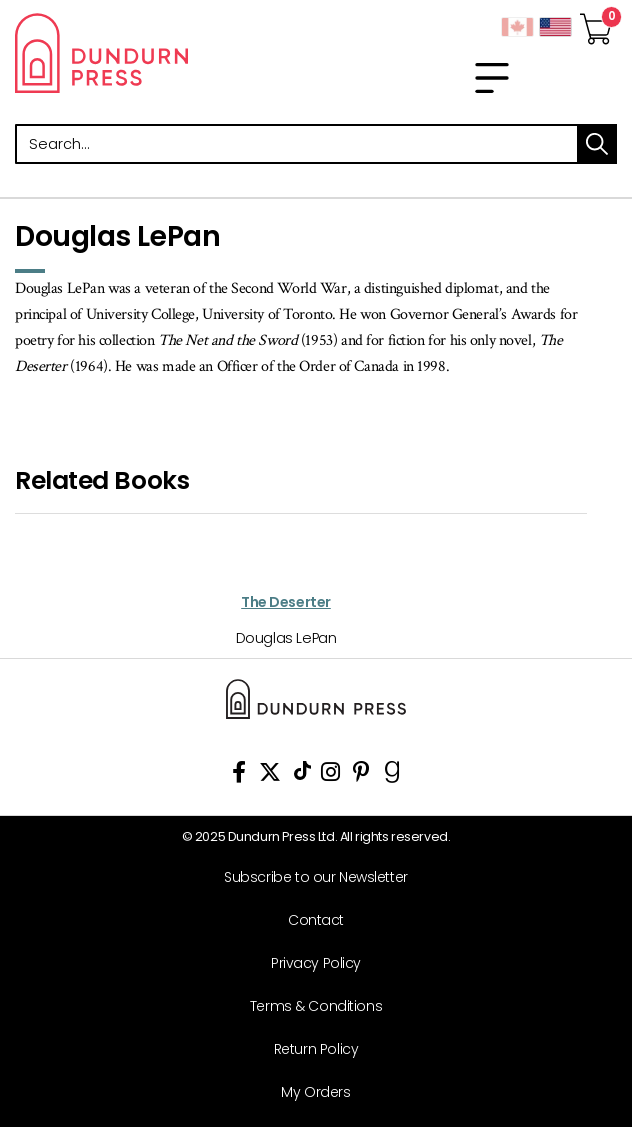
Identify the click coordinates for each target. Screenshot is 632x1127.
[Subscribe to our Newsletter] (308, 877)
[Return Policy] (308, 1049)
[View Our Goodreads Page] (392, 775)
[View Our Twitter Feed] (270, 775)
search (597, 144)
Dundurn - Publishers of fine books (158, 53)
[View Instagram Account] (330, 775)
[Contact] (308, 920)
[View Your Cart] (596, 23)
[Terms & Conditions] (308, 1006)
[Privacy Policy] (308, 963)
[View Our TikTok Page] (302, 775)
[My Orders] (308, 1092)
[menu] (492, 78)
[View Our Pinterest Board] (361, 775)
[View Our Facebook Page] (239, 775)
